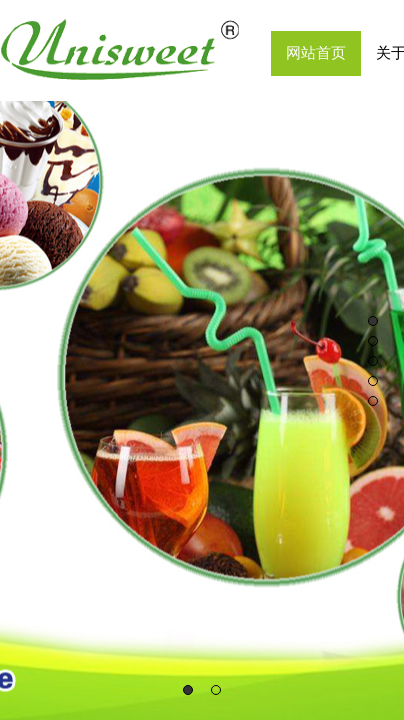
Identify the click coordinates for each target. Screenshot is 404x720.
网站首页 (316, 53)
